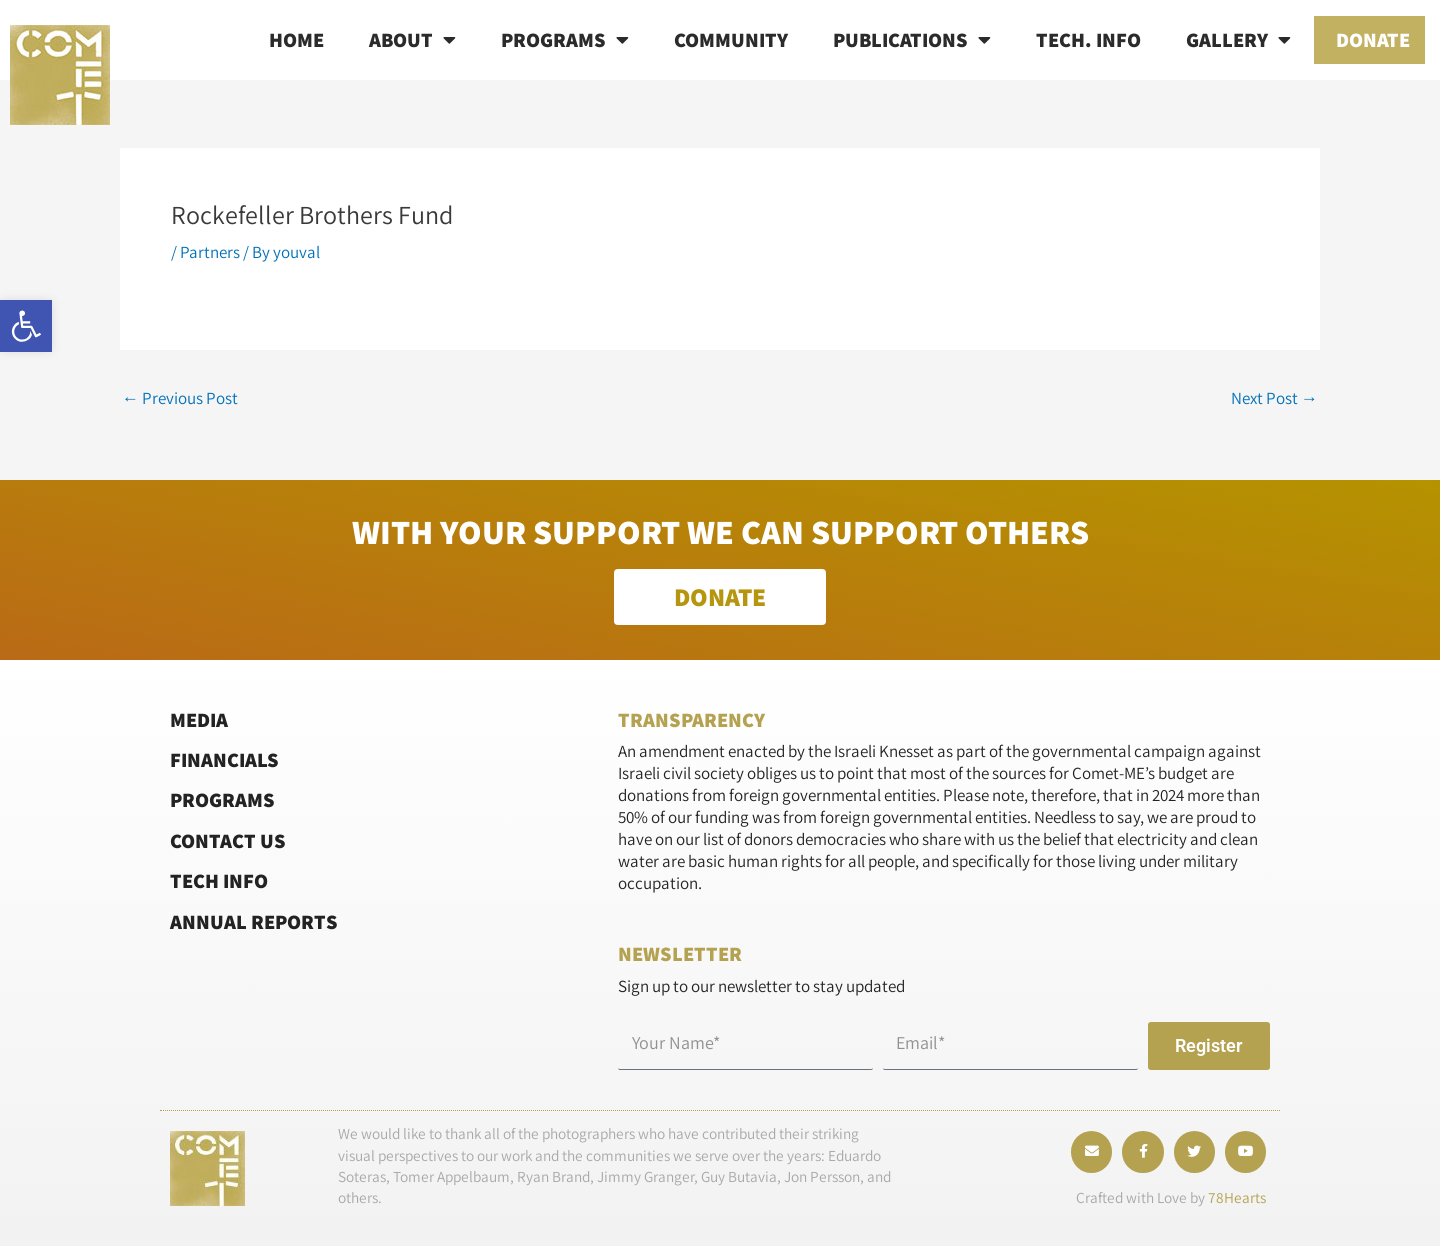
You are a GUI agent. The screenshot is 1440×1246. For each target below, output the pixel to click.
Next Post (1274, 398)
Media (199, 718)
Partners (210, 252)
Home (296, 39)
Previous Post (180, 398)
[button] (26, 326)
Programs (565, 40)
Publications (912, 40)
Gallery (1238, 40)
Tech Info (219, 880)
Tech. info (1088, 39)
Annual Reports (254, 920)
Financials (224, 759)
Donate (1373, 39)
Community (731, 39)
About (412, 40)
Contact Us (228, 840)
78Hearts (1237, 1197)
